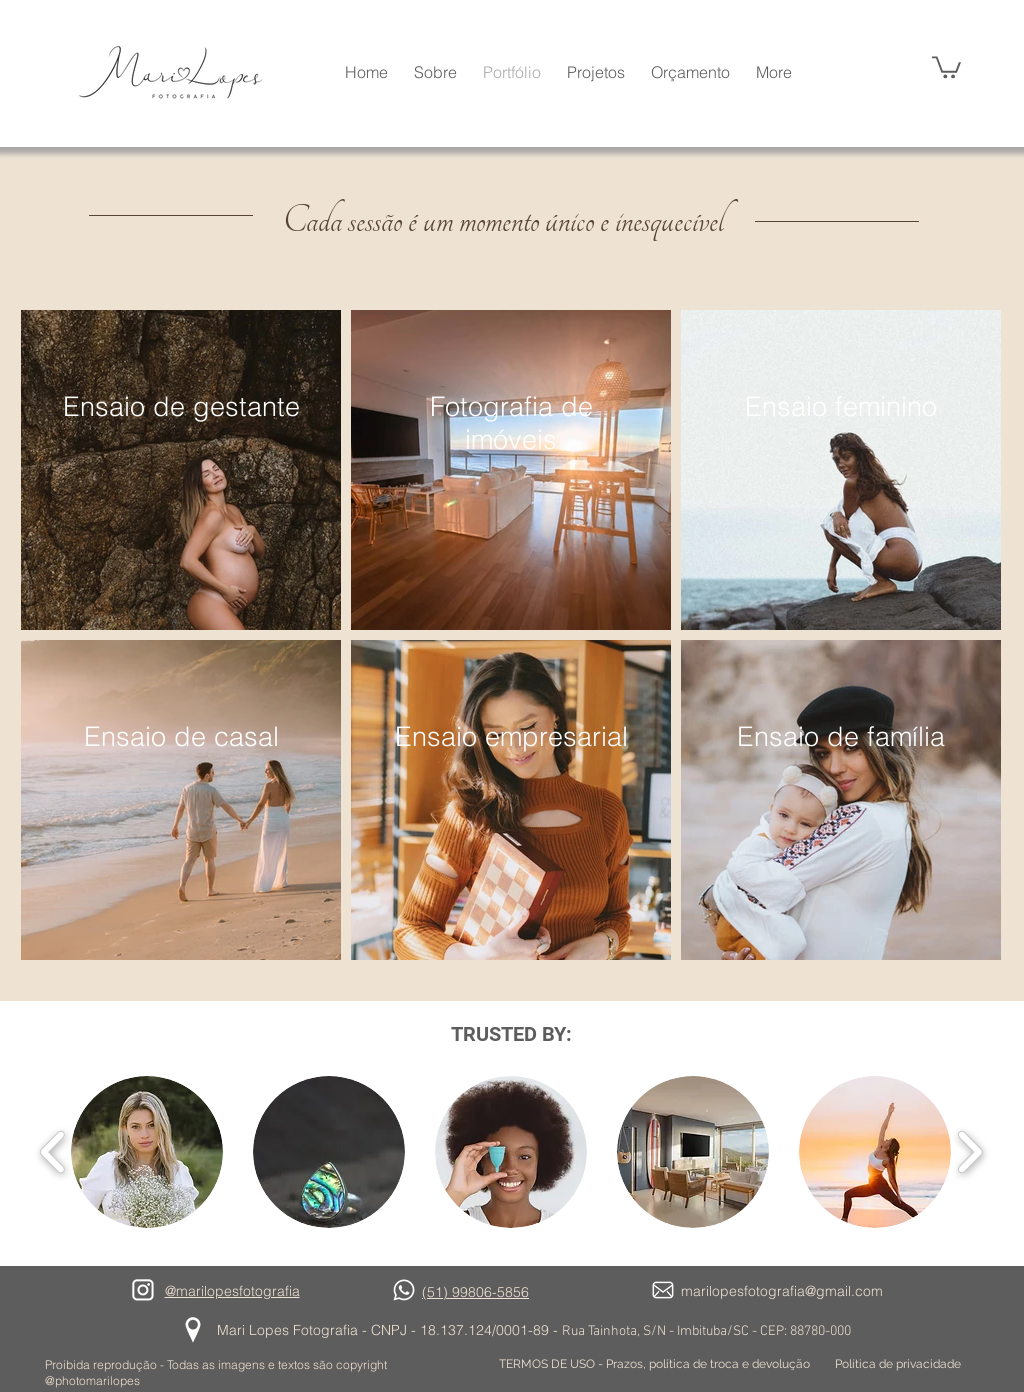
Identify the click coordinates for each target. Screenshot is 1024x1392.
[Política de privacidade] (898, 1364)
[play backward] (53, 1152)
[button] (946, 66)
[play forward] (969, 1152)
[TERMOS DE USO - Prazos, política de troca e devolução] (654, 1364)
